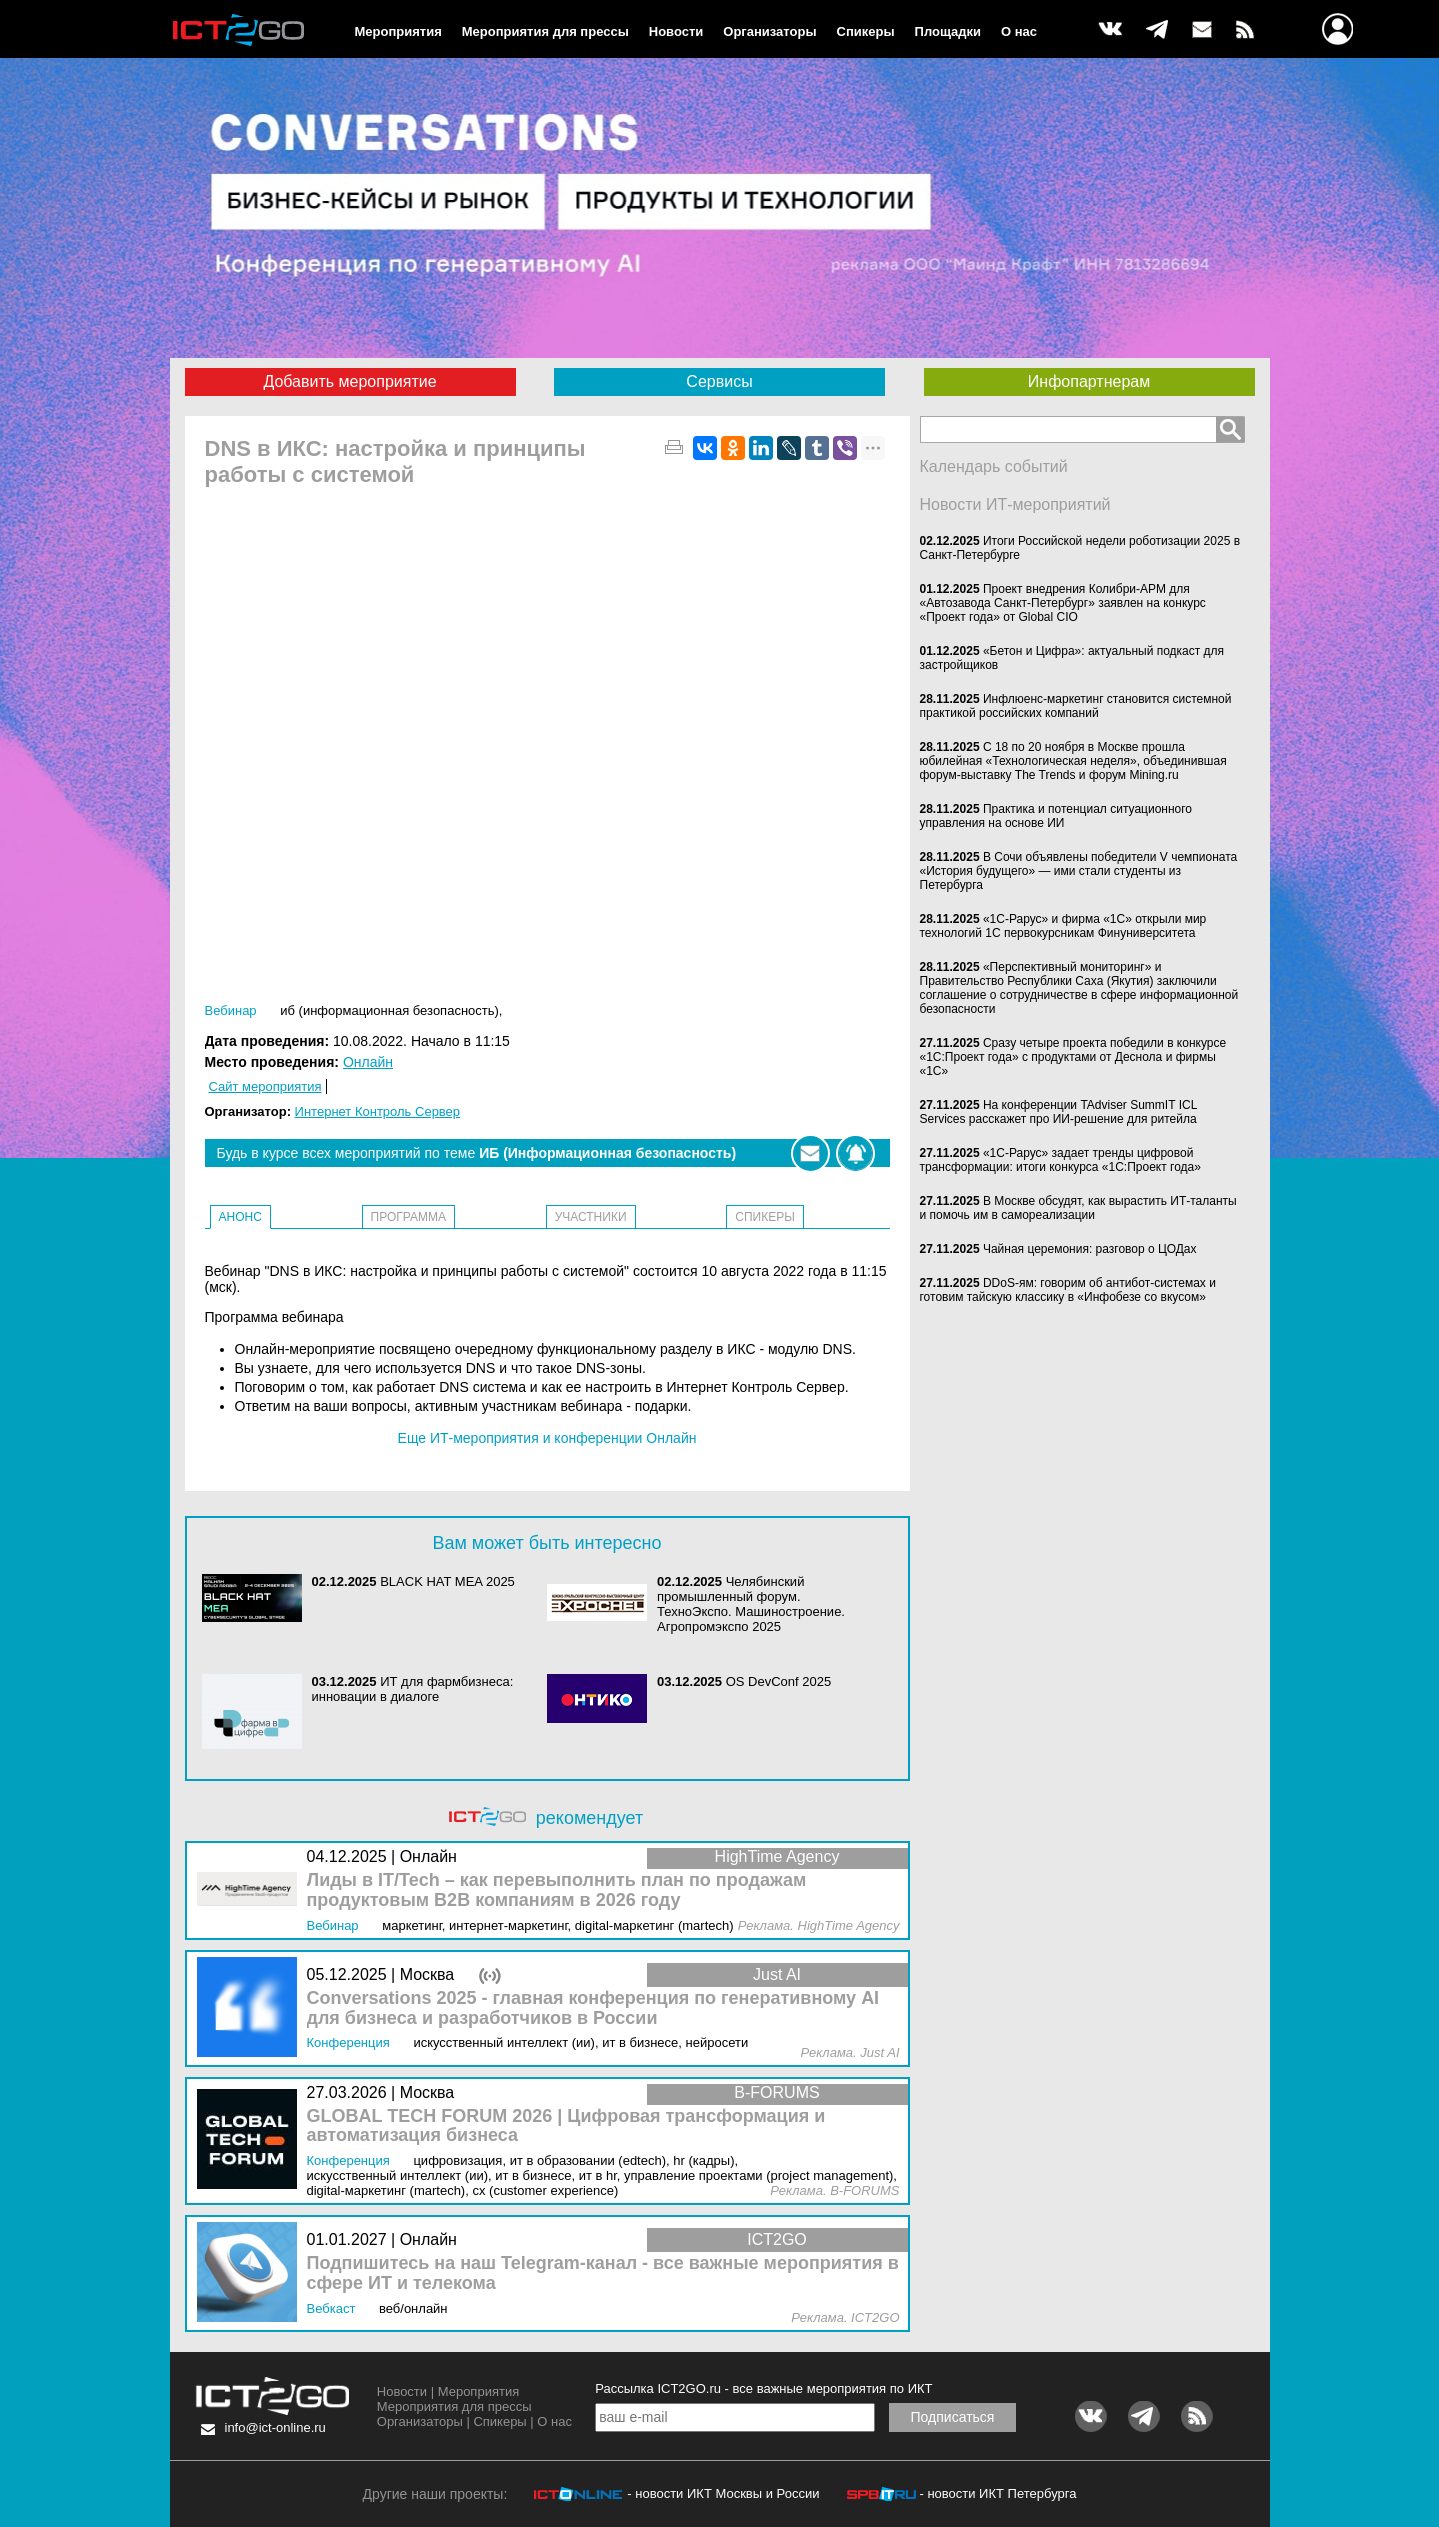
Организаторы (769, 31)
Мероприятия (398, 31)
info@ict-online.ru (275, 2427)
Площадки (948, 31)
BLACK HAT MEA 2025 (447, 1581)
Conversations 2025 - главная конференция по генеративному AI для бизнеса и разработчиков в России (593, 2008)
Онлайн (368, 1062)
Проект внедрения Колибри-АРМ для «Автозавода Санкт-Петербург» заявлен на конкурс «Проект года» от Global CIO (1063, 603)
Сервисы (719, 381)
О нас (1019, 31)
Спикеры (866, 31)
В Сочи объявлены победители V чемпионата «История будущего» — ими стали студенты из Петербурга (1079, 871)
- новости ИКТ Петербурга (997, 2493)
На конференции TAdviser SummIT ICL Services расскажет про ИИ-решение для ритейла (1058, 1112)
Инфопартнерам (1089, 381)
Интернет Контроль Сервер (377, 1111)
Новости (676, 31)
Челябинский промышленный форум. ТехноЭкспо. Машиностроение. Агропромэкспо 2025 (751, 1604)
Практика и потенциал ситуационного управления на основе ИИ (1056, 816)
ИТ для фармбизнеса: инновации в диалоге (413, 1689)
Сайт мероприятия (265, 1086)
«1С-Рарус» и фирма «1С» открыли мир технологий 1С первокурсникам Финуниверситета (1063, 926)
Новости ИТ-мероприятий (1015, 504)
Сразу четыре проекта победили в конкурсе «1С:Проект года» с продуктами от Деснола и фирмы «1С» (1073, 1057)
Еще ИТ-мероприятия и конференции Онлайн (547, 1438)
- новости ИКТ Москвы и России (723, 2493)
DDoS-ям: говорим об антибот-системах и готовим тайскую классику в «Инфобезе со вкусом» (1068, 1290)
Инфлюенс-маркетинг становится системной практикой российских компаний (1076, 706)
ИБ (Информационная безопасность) (389, 1010)
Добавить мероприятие (349, 381)
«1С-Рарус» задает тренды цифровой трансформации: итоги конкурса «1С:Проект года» (1060, 1160)
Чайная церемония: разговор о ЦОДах (1090, 1249)
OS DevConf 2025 (779, 1681)
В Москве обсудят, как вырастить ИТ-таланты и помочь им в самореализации (1078, 1208)
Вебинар (231, 1010)
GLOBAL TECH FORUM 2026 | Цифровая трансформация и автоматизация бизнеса (566, 2126)
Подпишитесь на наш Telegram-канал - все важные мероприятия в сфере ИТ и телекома (603, 2273)
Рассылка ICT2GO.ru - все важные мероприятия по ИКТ (763, 2388)
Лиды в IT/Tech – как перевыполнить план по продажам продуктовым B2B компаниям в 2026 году (557, 1890)
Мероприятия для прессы (545, 31)
